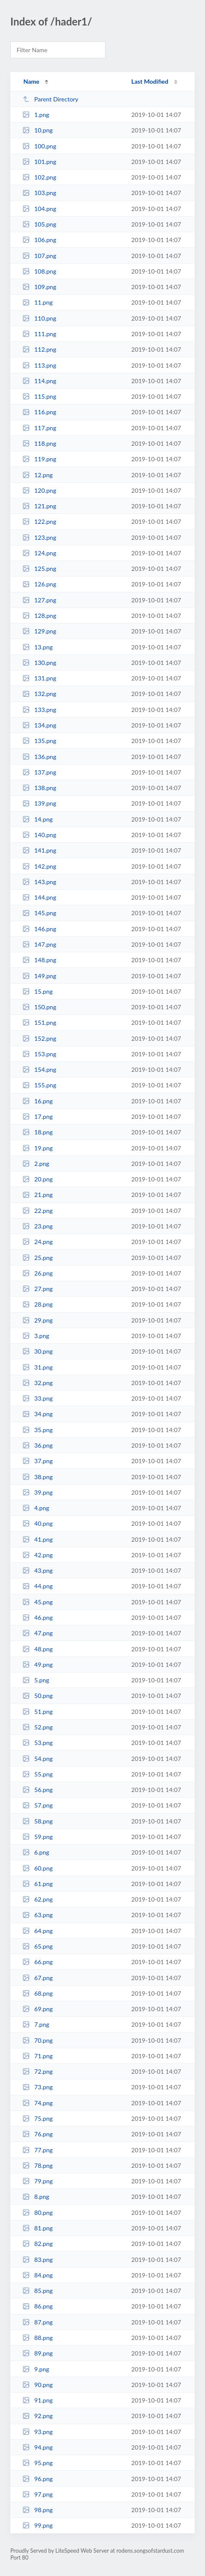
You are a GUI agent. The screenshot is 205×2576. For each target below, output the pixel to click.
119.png (39, 459)
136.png (39, 756)
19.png (37, 1148)
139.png (39, 803)
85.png (37, 2290)
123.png (39, 537)
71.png (37, 2056)
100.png (39, 146)
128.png (39, 615)
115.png (39, 396)
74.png (37, 2103)
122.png (39, 521)
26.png (37, 1273)
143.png (39, 881)
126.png (39, 584)
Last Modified (149, 81)
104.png (39, 208)
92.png (37, 2415)
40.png (37, 1523)
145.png (39, 912)
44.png (37, 1586)
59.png (37, 1836)
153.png (39, 1054)
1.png (35, 114)
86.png (37, 2306)
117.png (39, 427)
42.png (37, 1555)
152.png (39, 1038)
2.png (35, 1163)
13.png (37, 647)
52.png (37, 1727)
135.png (39, 740)
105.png (39, 224)
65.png (37, 1946)
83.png (37, 2259)
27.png (37, 1288)
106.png (39, 239)
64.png (37, 1930)
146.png (39, 928)
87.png (37, 2322)
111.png (39, 333)
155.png (39, 1085)
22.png (37, 1210)
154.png (39, 1069)
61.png (37, 1883)
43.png (37, 1570)
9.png (35, 2369)
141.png (39, 850)
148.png (39, 960)
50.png (37, 1695)
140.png (39, 834)
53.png (37, 1742)
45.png (37, 1602)
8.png (35, 2196)
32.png (37, 1382)
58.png (37, 1821)
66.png (37, 1961)
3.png (35, 1335)
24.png (37, 1241)
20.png (37, 1179)
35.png (37, 1429)
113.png (39, 365)
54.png (37, 1758)
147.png (39, 944)
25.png (37, 1257)
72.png (37, 2071)
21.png (37, 1194)
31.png (37, 1367)
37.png (37, 1460)
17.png (37, 1116)
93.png (37, 2431)
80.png (37, 2212)
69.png (37, 2008)
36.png (37, 1445)
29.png (37, 1320)
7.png (35, 2024)
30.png (37, 1351)
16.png (37, 1101)
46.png (37, 1617)
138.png (39, 787)
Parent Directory (50, 99)
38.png (37, 1476)
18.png (37, 1132)
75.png (37, 2118)
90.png (37, 2384)
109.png (39, 286)
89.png (37, 2353)
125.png (39, 568)
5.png (35, 1680)
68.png (37, 1993)
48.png (37, 1649)
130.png (39, 662)
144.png (39, 897)
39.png (37, 1492)
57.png (37, 1805)
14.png (37, 819)
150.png (39, 1007)
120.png (39, 490)
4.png (35, 1508)
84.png (37, 2275)
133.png (39, 709)
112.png (39, 349)
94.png (37, 2447)
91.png (37, 2400)
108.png (39, 271)
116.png (39, 412)
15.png (37, 991)
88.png (37, 2337)
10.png (37, 130)
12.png (37, 475)
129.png (39, 631)
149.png (39, 975)
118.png (39, 443)
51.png (37, 1711)
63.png (37, 1914)
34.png (37, 1413)
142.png (39, 866)
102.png (39, 177)
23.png (37, 1226)
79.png (37, 2181)
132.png (39, 693)
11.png (37, 302)
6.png (35, 1852)
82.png (37, 2243)
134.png (39, 725)
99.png (37, 2525)
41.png (37, 1539)
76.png (37, 2134)
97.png (37, 2494)
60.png (37, 1868)
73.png (37, 2087)
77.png (37, 2150)
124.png (39, 553)
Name (31, 81)
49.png (37, 1664)
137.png (39, 772)
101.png (39, 161)
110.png (39, 318)
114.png (39, 380)
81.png (37, 2228)
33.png (37, 1398)
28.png (37, 1304)
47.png (37, 1633)
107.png (39, 255)
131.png (39, 678)
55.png (37, 1774)
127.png (39, 600)
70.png (37, 2040)
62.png (37, 1899)
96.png (37, 2478)
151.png (39, 1022)
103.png (39, 192)
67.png (37, 1977)
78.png (37, 2165)
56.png (37, 1789)
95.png (37, 2462)
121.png (39, 506)
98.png (37, 2509)
